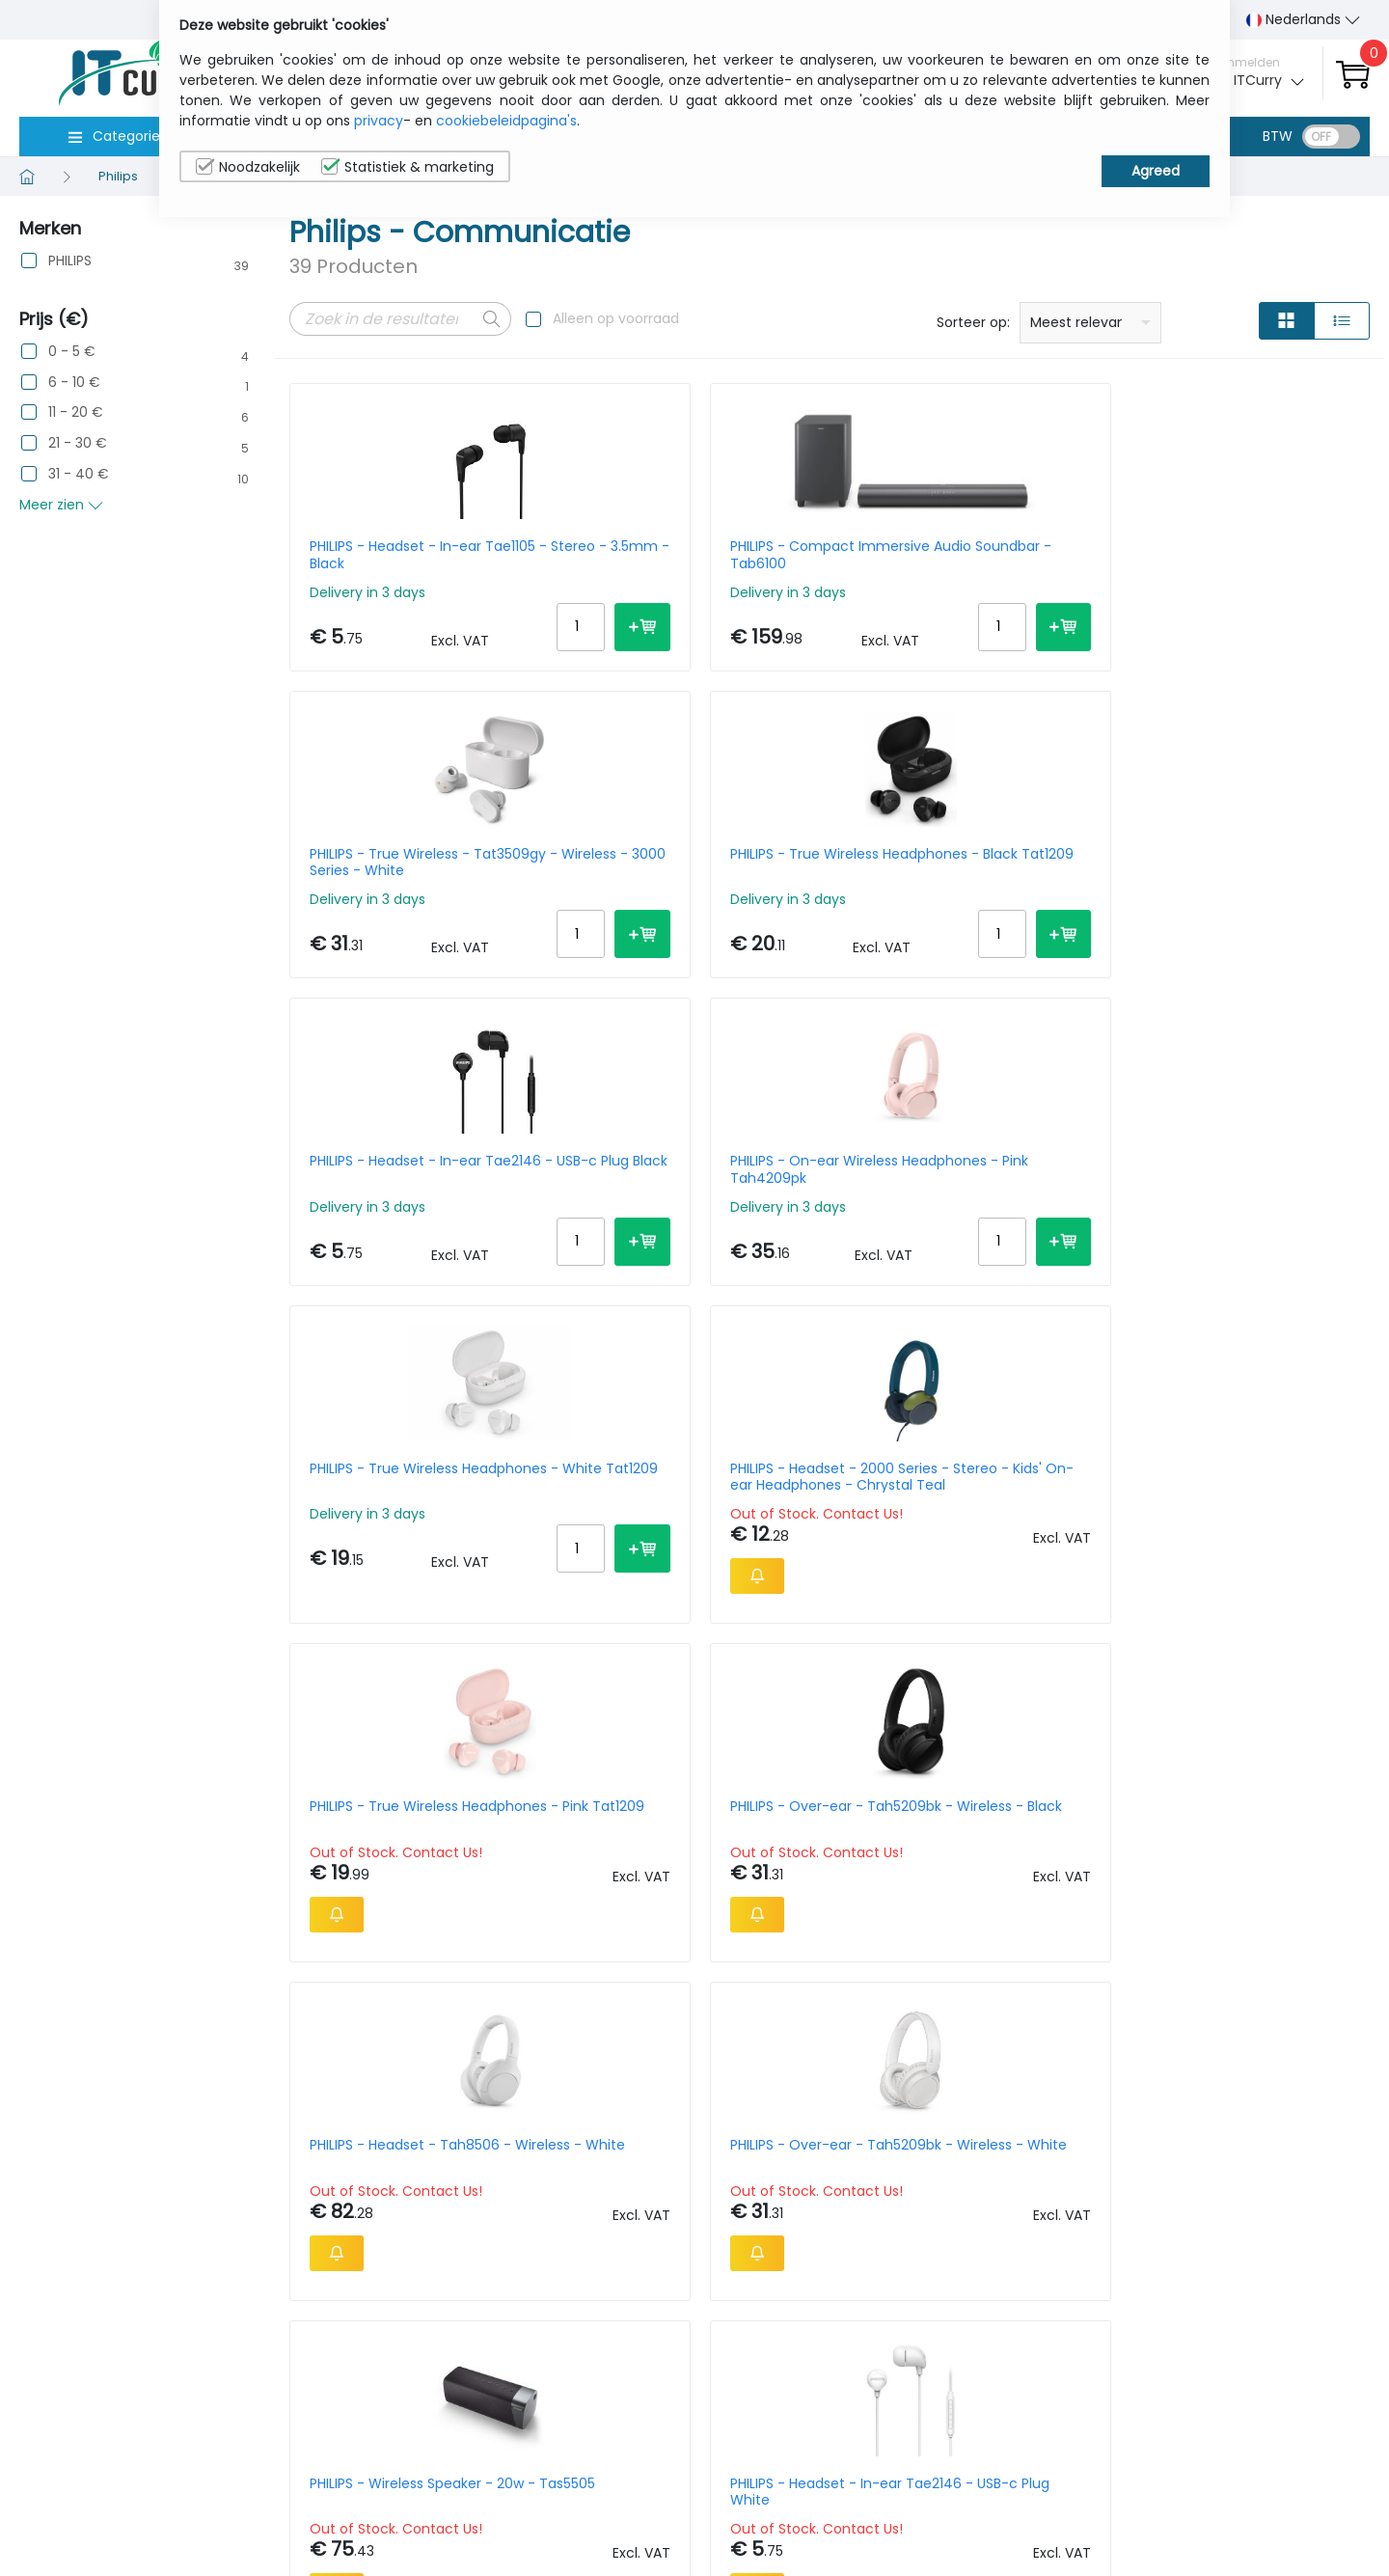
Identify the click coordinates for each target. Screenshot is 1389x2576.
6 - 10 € (74, 382)
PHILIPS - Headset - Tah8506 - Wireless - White (963, 1224)
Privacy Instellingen (1271, 2511)
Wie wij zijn (1078, 2451)
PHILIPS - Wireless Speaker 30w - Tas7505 (687, 1900)
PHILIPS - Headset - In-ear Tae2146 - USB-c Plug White (679, 1563)
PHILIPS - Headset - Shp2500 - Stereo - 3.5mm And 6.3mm (1238, 1900)
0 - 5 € (71, 351)
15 (1242, 2116)
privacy (378, 120)
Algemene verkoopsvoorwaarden (1117, 2521)
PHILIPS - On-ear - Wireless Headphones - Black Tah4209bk (952, 1563)
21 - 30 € (77, 443)
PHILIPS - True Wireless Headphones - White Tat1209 (960, 886)
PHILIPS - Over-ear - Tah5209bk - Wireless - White (1243, 1224)
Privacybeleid (1251, 2451)
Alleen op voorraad (616, 318)
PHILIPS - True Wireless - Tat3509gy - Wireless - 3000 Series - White (958, 554)
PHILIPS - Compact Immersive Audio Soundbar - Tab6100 (685, 554)
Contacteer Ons (1098, 2481)
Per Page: (1154, 2116)
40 (1351, 2116)
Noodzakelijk (248, 167)
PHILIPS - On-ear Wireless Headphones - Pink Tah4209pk (689, 886)
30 (1313, 2116)
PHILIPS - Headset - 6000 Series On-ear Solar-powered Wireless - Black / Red (414, 1900)
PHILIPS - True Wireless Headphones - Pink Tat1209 (401, 1224)
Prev (314, 2120)
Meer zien (61, 504)
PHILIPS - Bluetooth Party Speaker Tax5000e (1219, 1563)
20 (1276, 2116)
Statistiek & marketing (407, 167)
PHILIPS (70, 261)
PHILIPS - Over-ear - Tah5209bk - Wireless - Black (691, 1224)
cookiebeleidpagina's (506, 120)
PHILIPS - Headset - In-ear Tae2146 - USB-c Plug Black (401, 886)
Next (442, 2120)
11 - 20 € (75, 412)
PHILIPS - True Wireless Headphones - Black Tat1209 (1233, 554)
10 (1210, 2116)
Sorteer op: (973, 322)
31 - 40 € (78, 474)
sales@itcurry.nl (769, 2469)
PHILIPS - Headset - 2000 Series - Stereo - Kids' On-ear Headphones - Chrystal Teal (1242, 886)
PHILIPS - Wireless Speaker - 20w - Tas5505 (401, 1563)
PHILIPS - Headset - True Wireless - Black (942, 1900)
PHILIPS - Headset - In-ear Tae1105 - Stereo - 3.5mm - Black (402, 554)
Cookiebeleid (1250, 2481)
